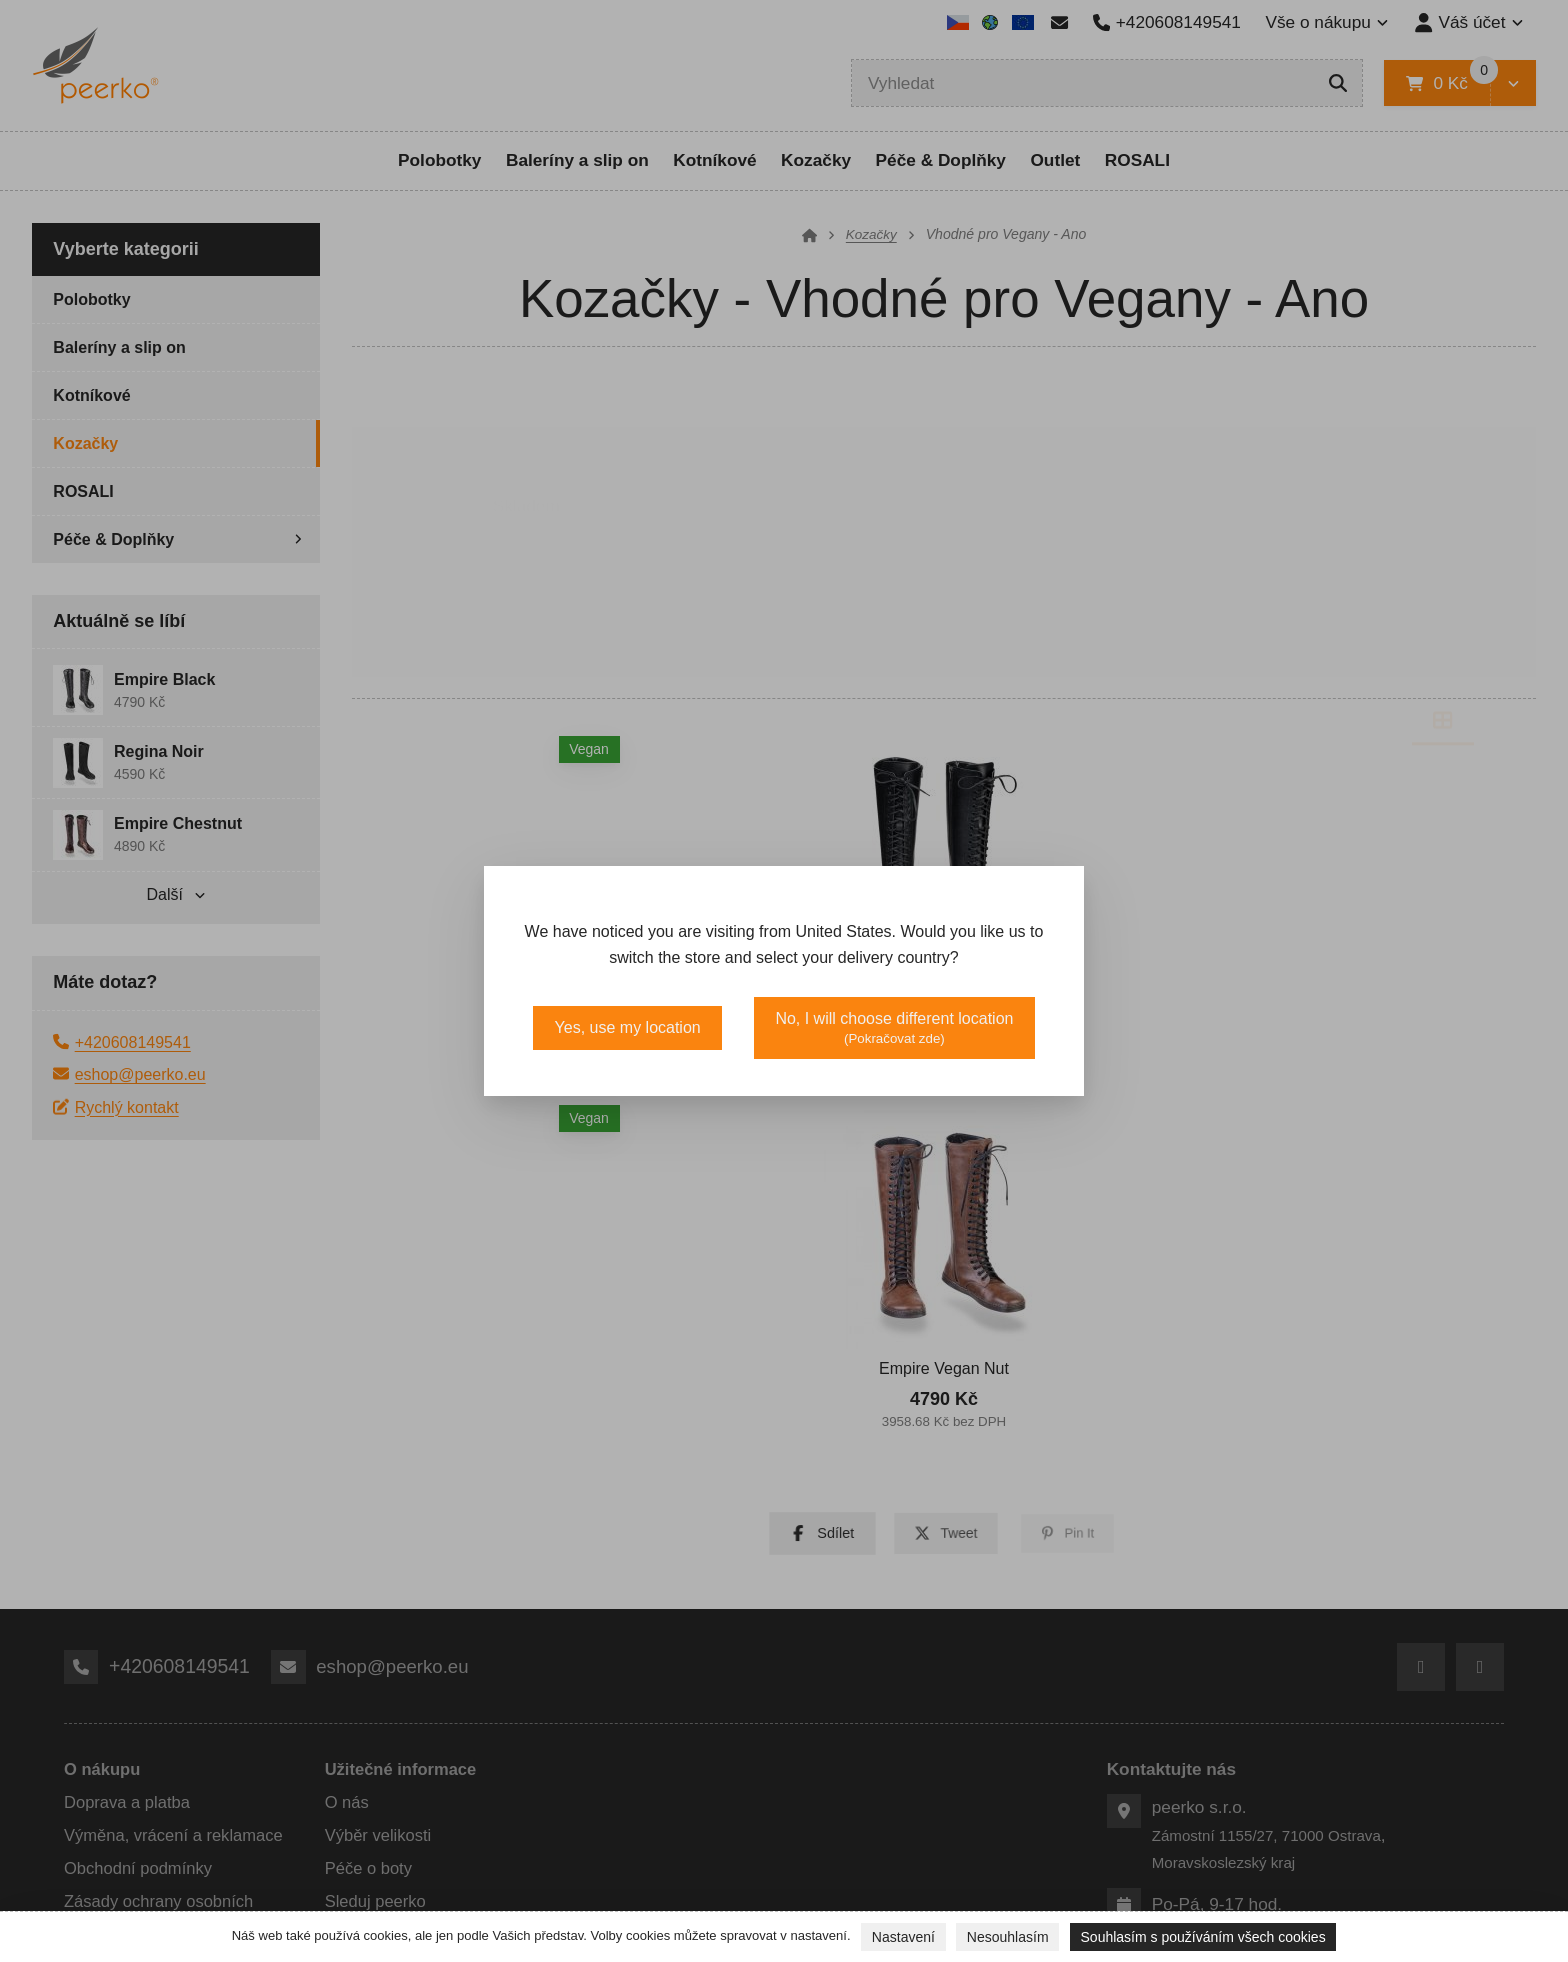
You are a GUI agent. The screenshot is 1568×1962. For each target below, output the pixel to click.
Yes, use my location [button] (628, 1027)
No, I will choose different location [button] (894, 1028)
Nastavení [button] (903, 1937)
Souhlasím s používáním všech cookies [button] (1203, 1937)
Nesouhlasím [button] (1008, 1937)
